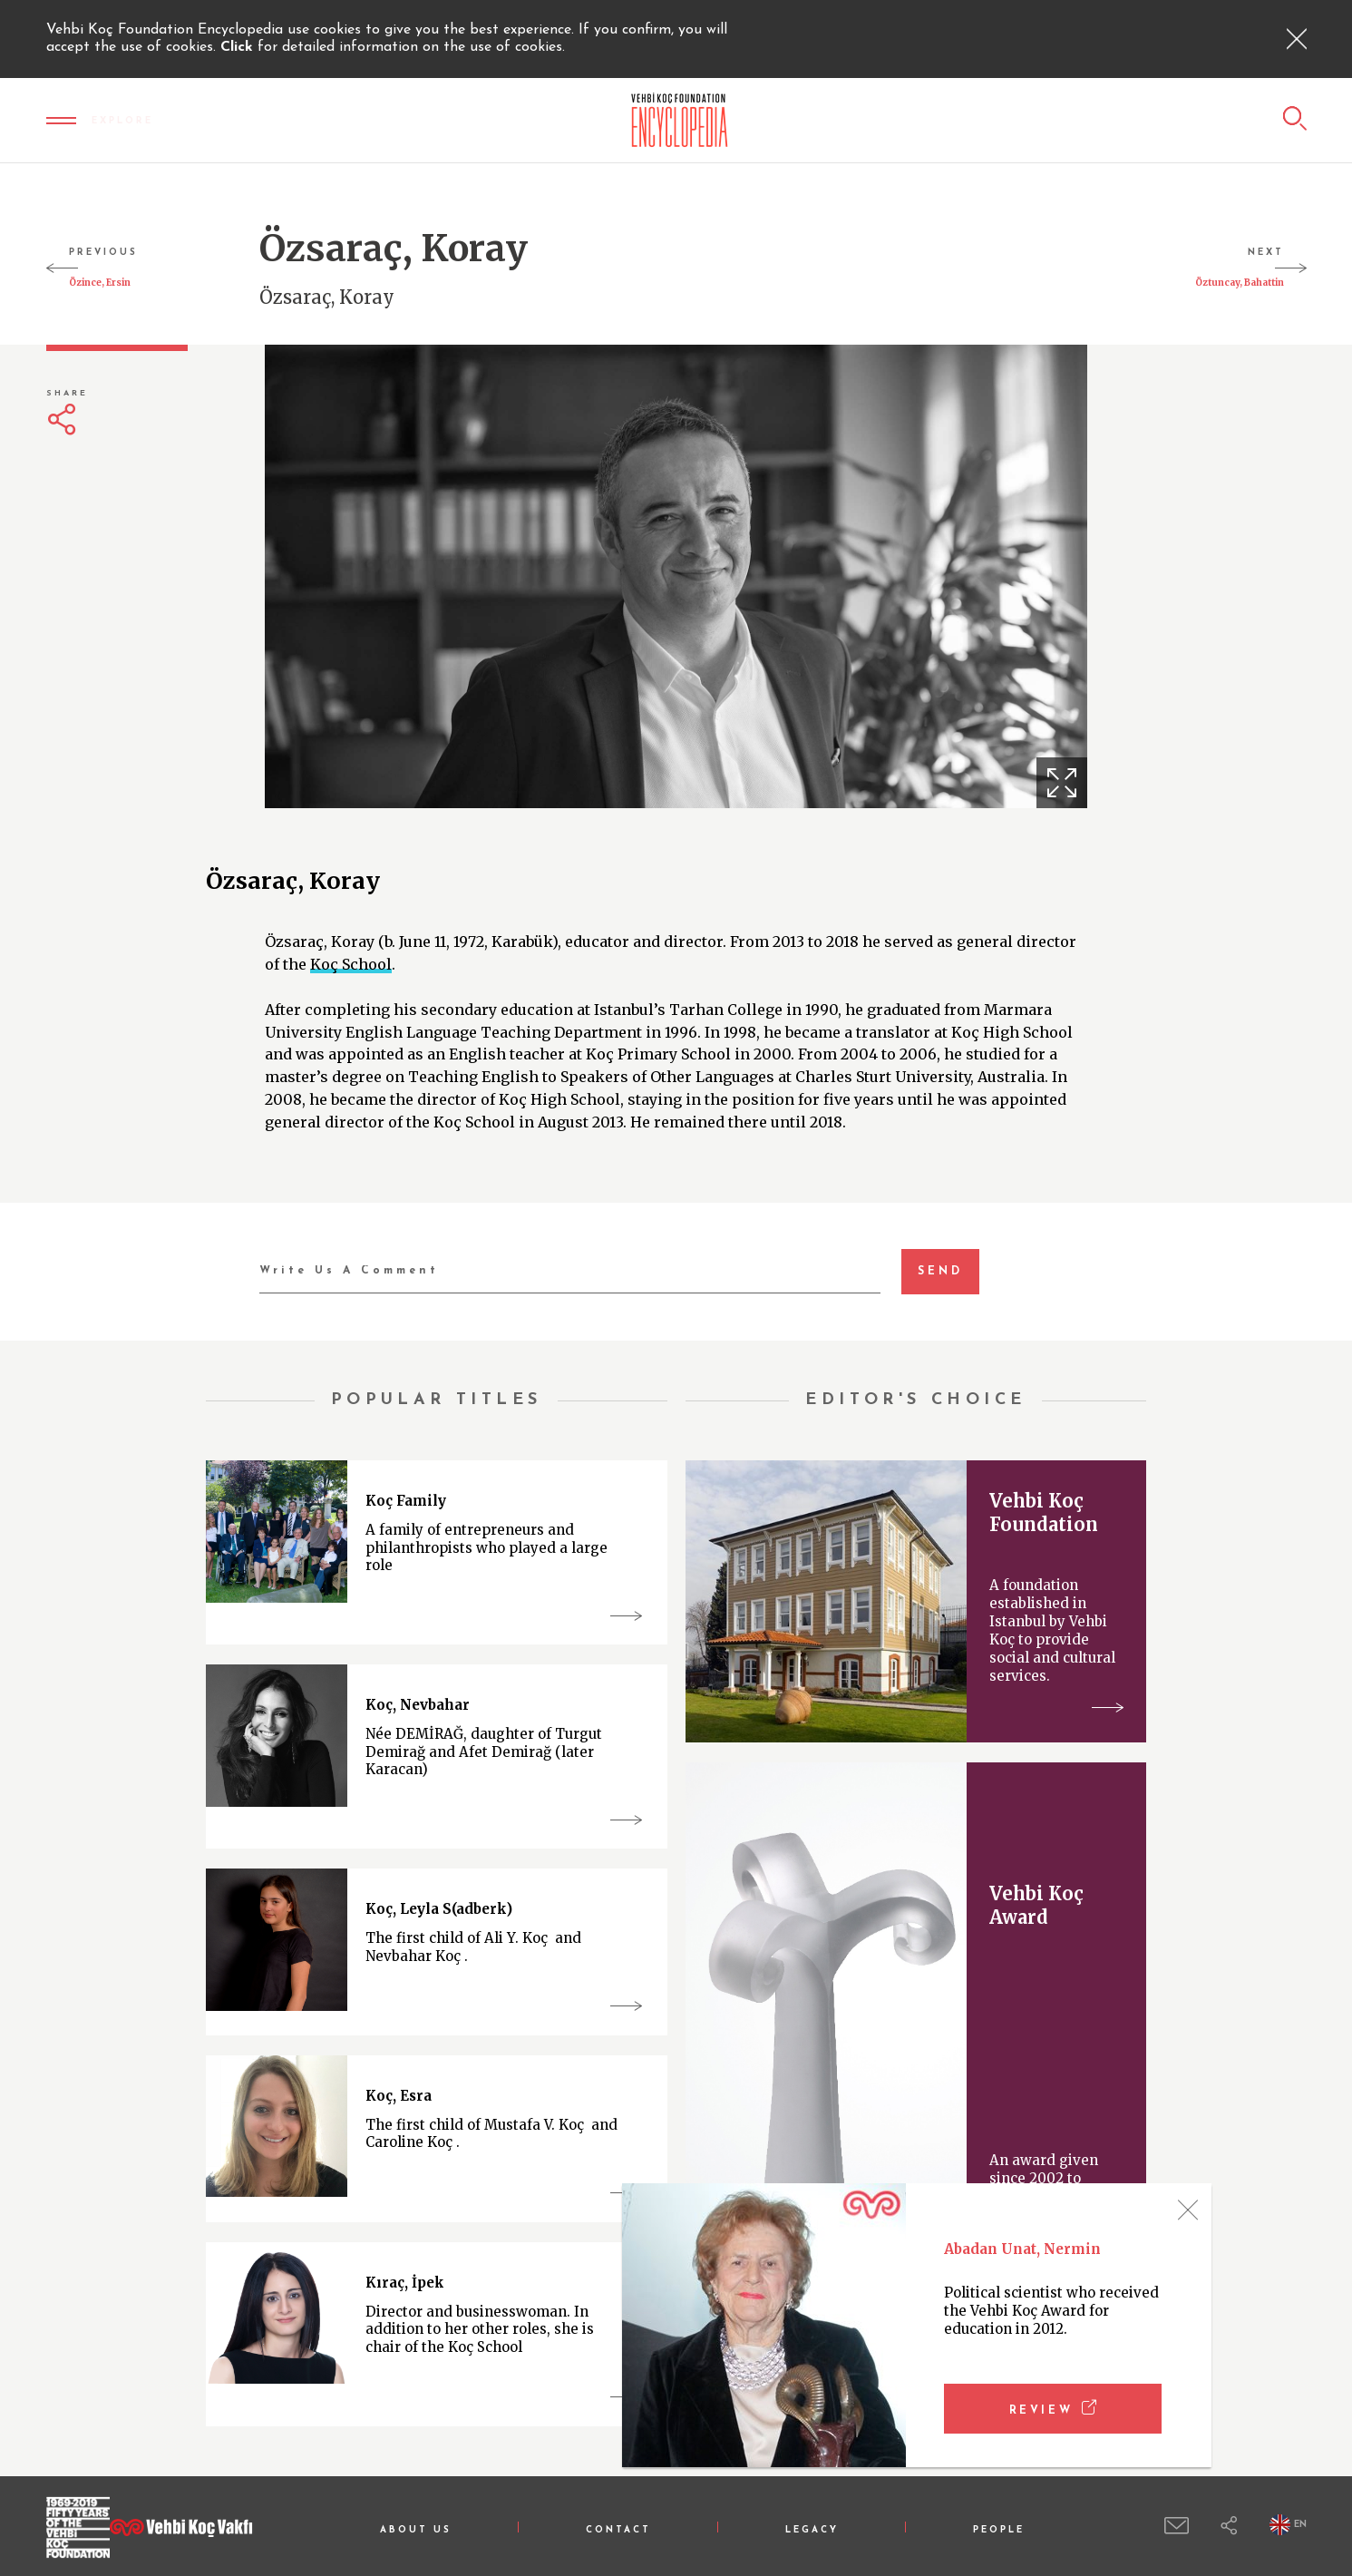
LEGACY (812, 2530)
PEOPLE (999, 2530)
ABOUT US (416, 2530)
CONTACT (618, 2530)
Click (239, 47)
